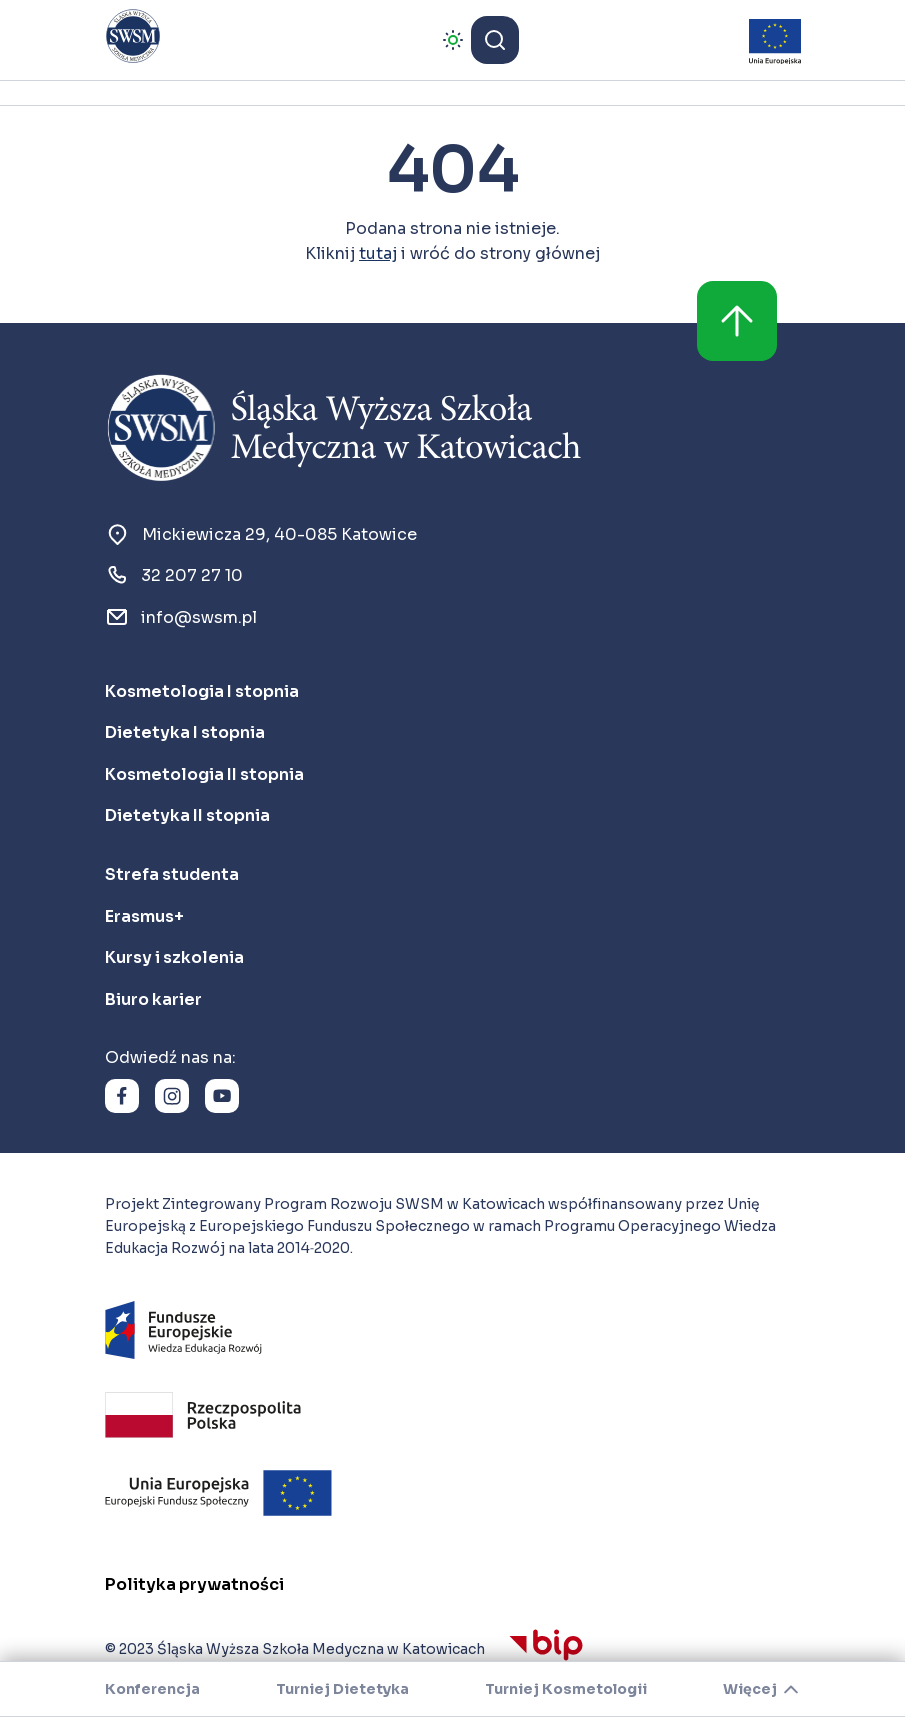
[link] (133, 40)
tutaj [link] (378, 253)
